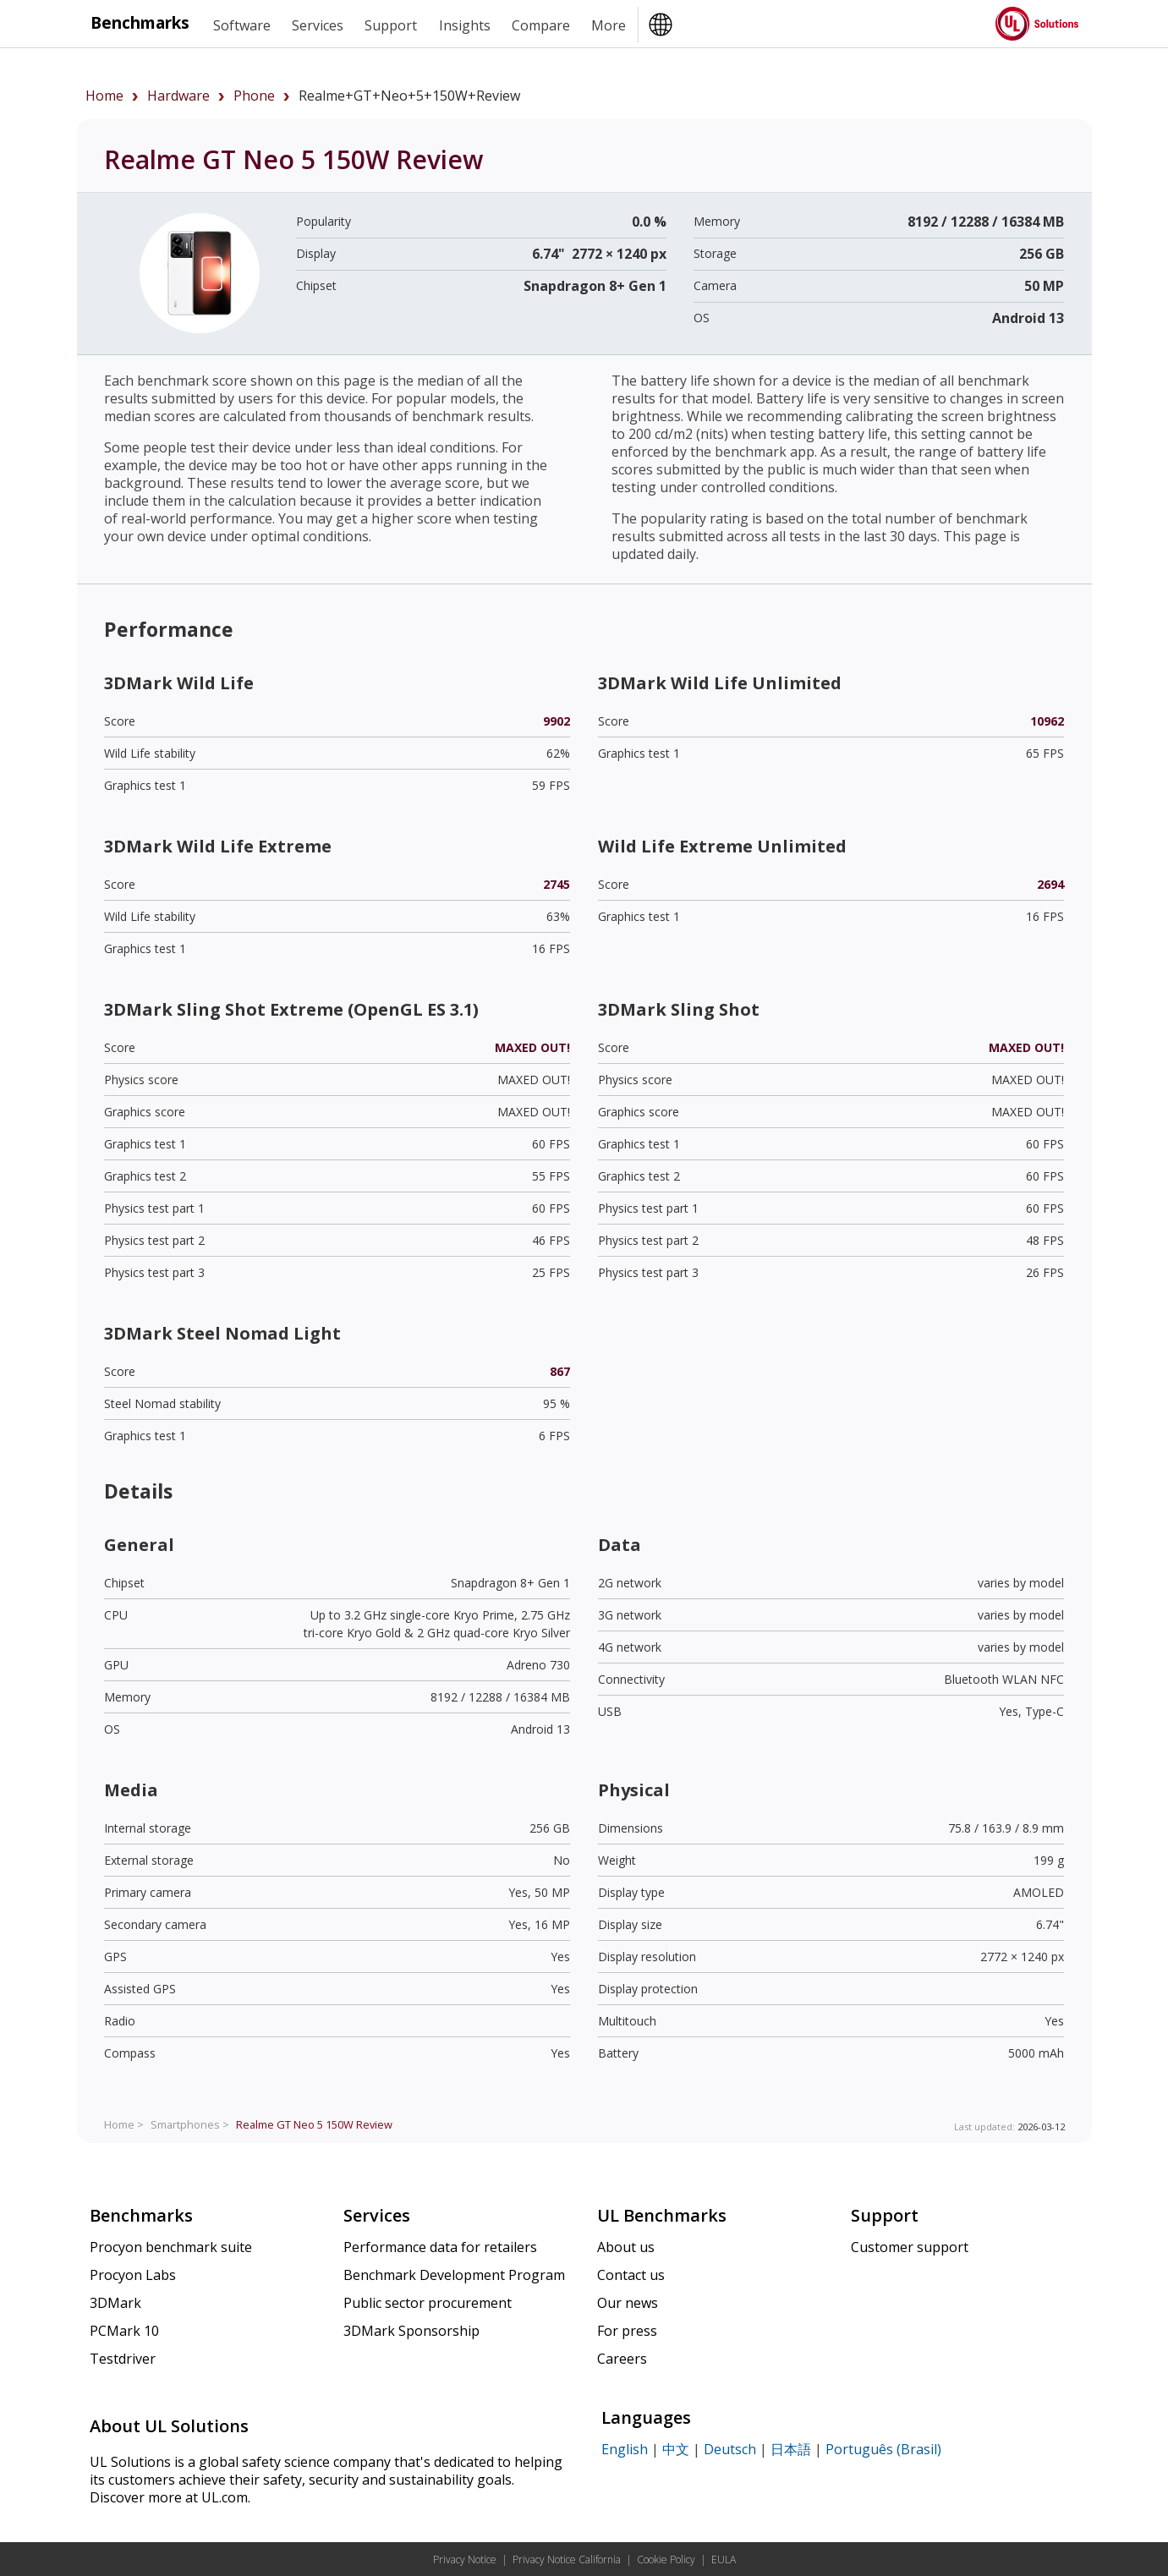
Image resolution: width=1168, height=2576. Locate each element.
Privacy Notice (464, 2559)
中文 (675, 2449)
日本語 (790, 2449)
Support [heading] (391, 25)
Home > (124, 2124)
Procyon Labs (133, 2275)
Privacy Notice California (567, 2559)
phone (254, 95)
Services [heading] (317, 25)
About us (626, 2247)
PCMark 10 (124, 2330)
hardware (178, 95)
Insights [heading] (465, 25)
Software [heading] (242, 25)
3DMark (115, 2303)
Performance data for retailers (440, 2247)
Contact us (631, 2275)
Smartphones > (190, 2124)
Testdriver (123, 2358)
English (624, 2449)
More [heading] (608, 25)
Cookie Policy (666, 2559)
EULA (723, 2559)
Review (314, 2124)
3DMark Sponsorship (411, 2330)
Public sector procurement (427, 2303)
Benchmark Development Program (454, 2275)
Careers (622, 2358)
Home (104, 95)
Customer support (909, 2247)
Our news (627, 2303)
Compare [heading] (541, 25)
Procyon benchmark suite (171, 2247)
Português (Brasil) (883, 2449)
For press (627, 2330)
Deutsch (730, 2449)
